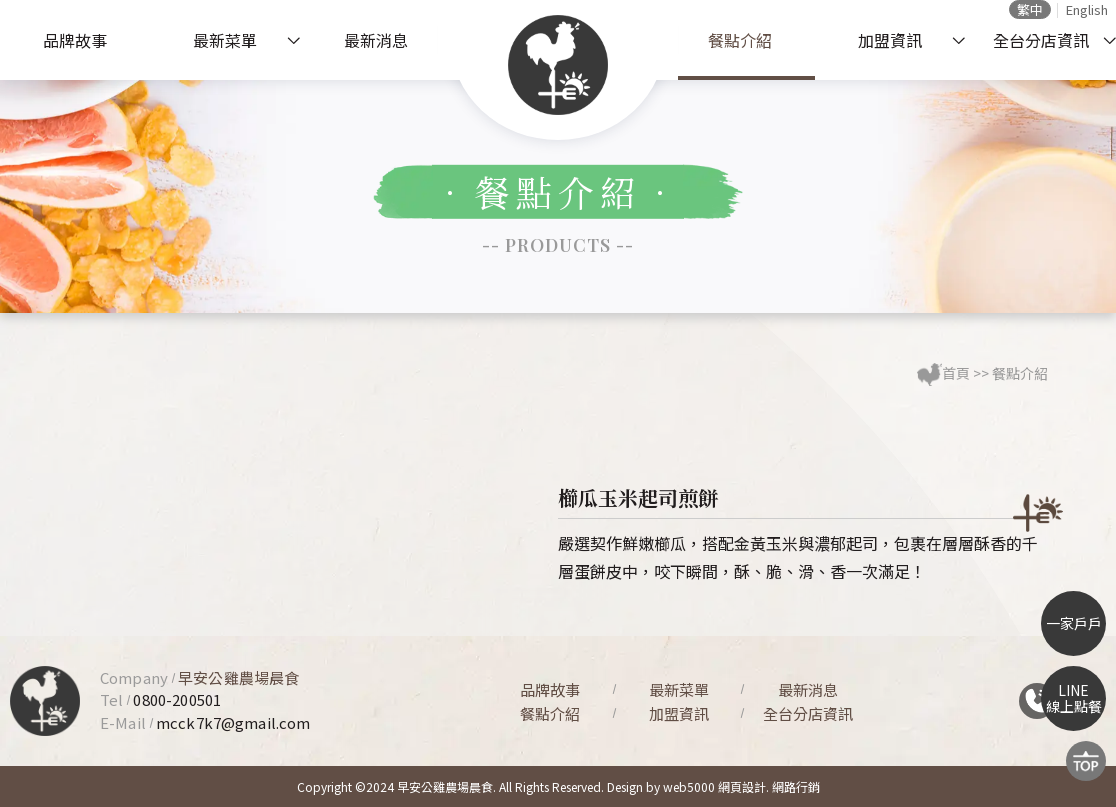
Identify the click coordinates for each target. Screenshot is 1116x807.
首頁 (956, 373)
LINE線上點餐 (1074, 698)
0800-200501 (177, 699)
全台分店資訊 (1041, 40)
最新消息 (376, 40)
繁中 (1030, 9)
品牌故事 (75, 40)
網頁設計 (742, 786)
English (1087, 9)
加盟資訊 (890, 40)
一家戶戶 (1074, 623)
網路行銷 (796, 786)
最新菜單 (225, 40)
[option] (313, 483)
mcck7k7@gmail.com (233, 722)
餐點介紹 (740, 40)
